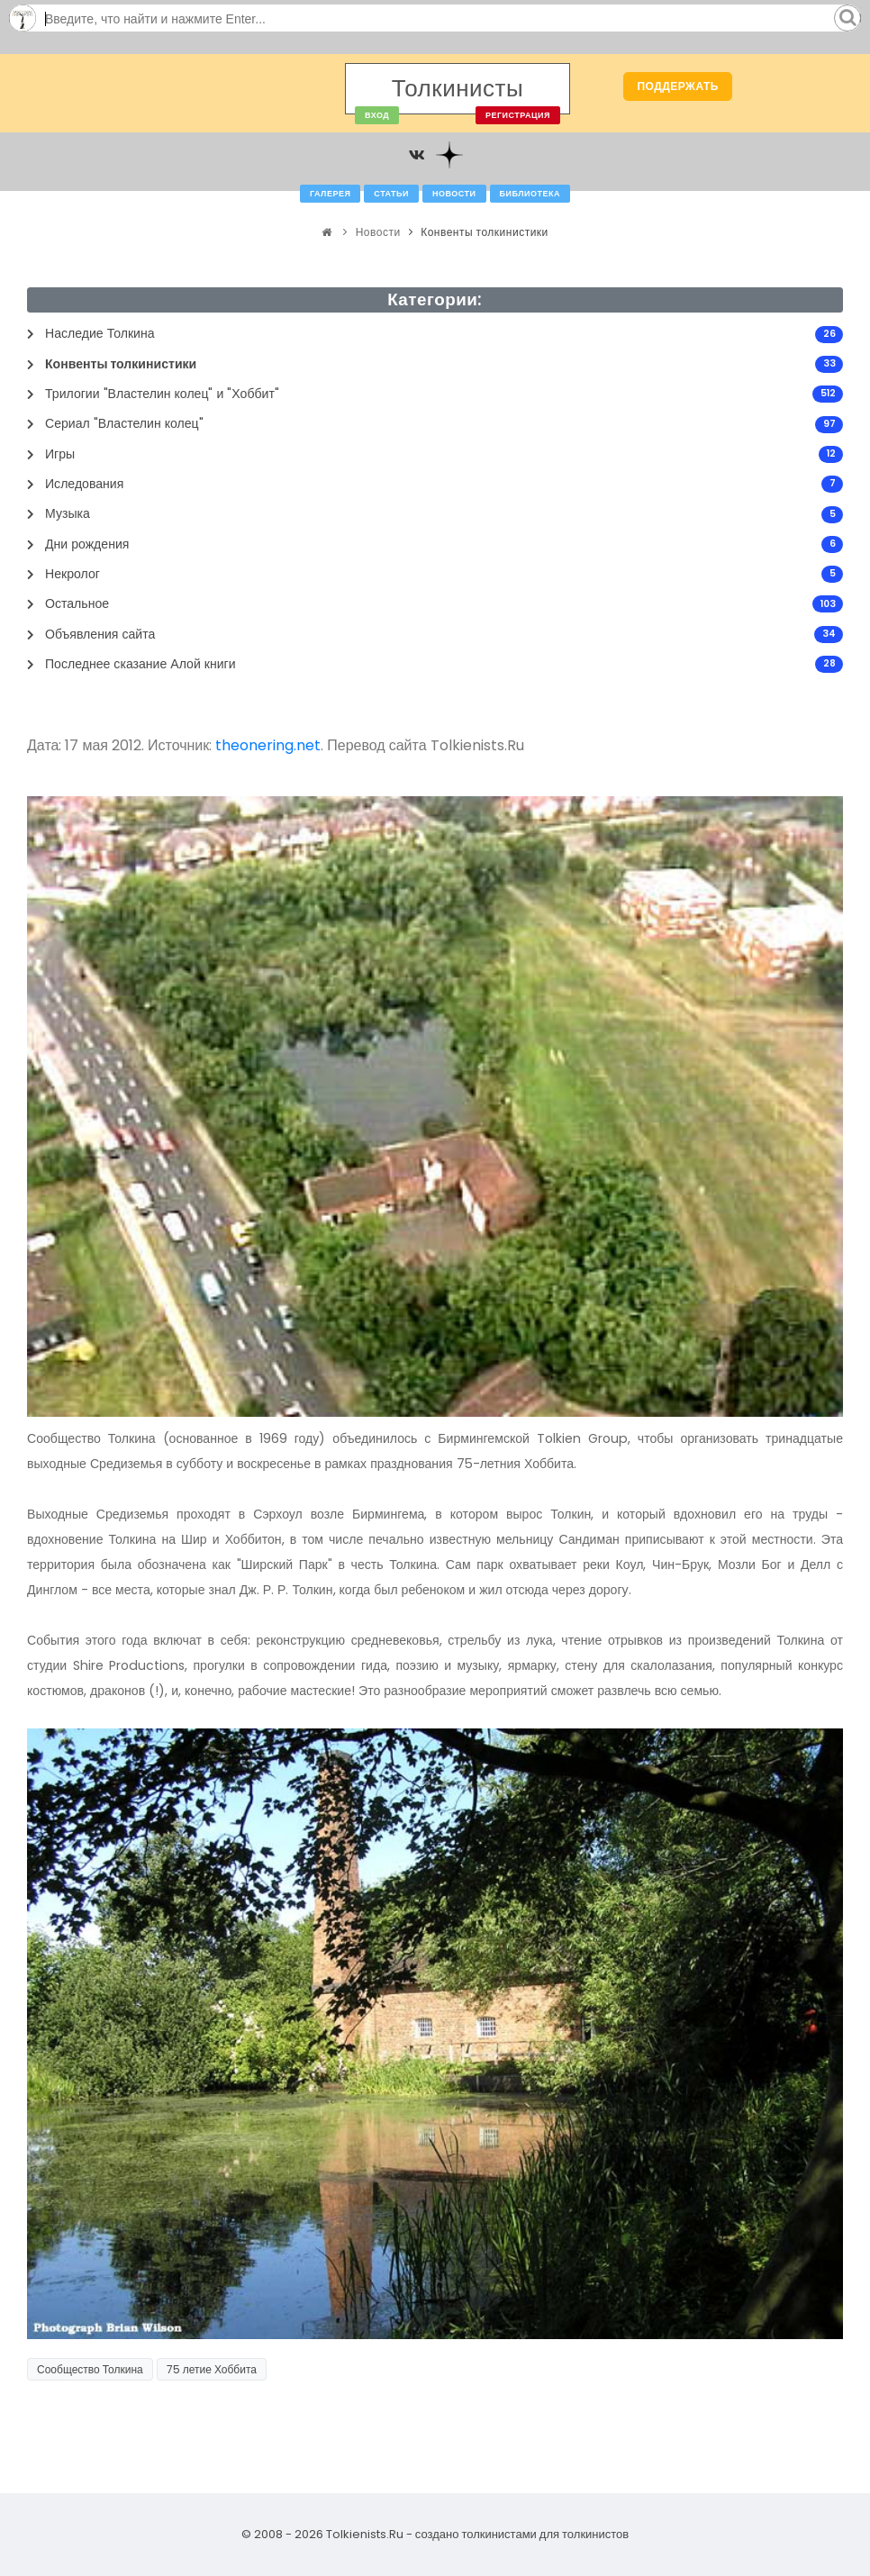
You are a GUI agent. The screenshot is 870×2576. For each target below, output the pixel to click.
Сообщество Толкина (90, 2369)
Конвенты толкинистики (484, 232)
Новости (454, 193)
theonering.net (268, 745)
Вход (377, 115)
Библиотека (530, 193)
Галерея (330, 193)
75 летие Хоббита (212, 2369)
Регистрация (517, 115)
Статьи (391, 193)
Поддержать (678, 86)
